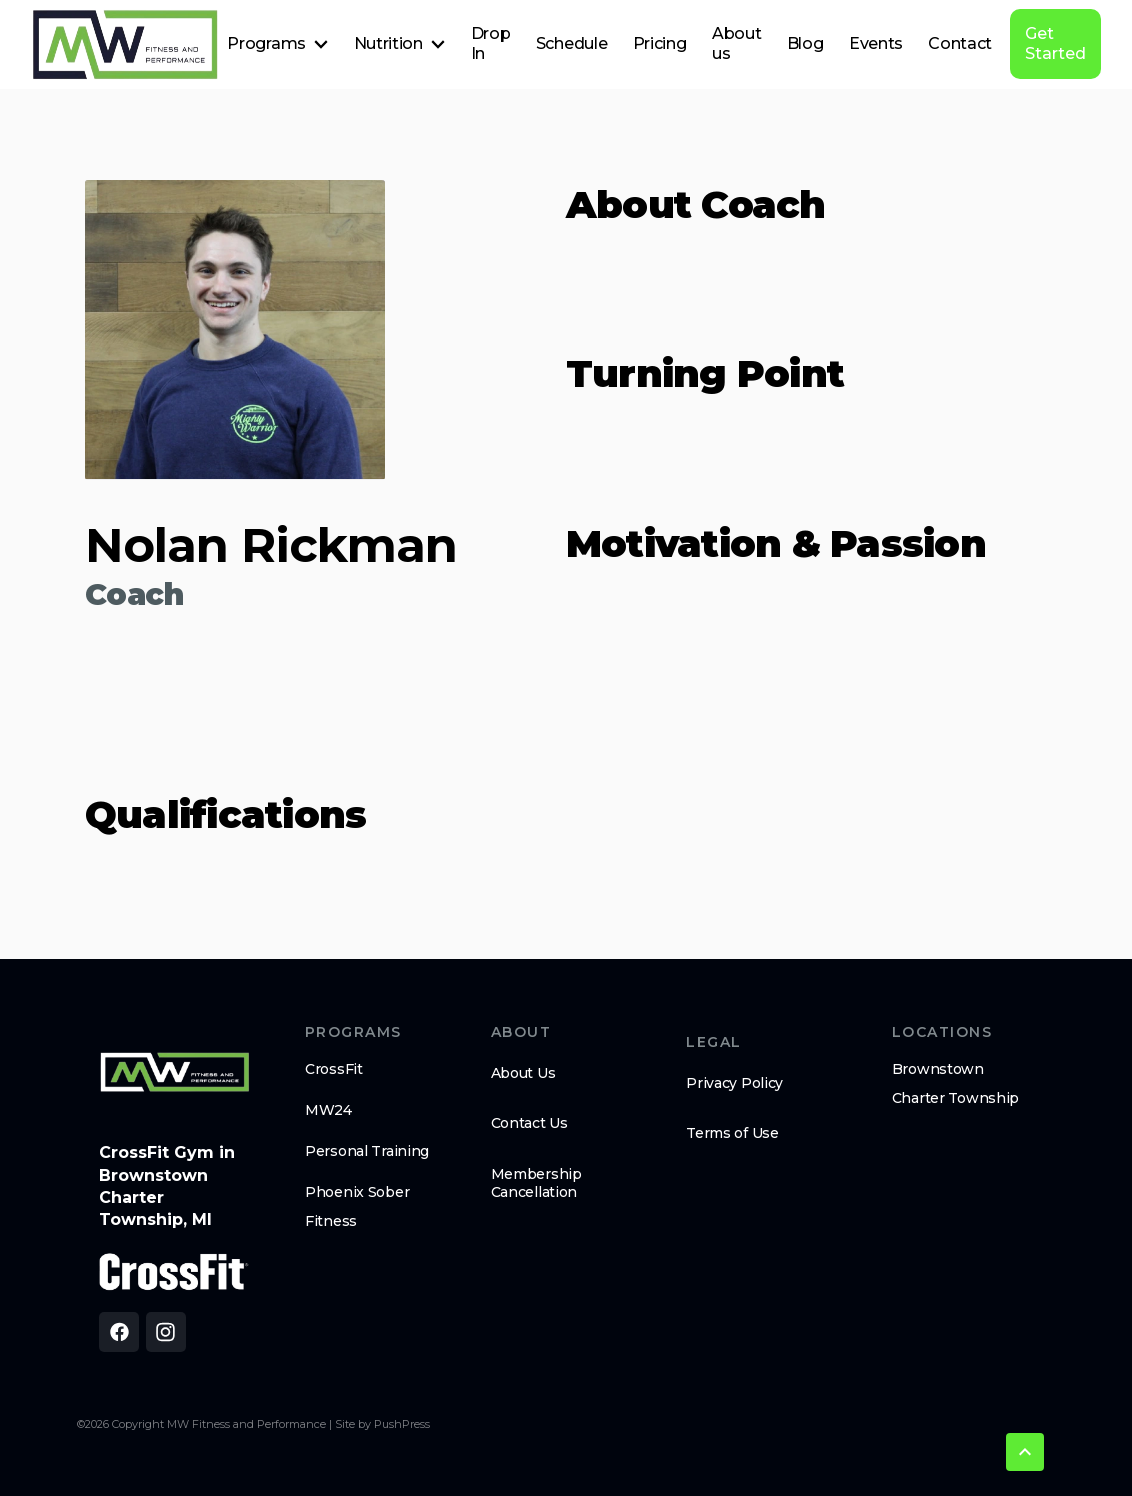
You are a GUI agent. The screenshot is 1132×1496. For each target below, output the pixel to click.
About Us (523, 1073)
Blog (805, 43)
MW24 (328, 1110)
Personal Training (367, 1151)
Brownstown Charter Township (956, 1083)
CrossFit (334, 1069)
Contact (960, 43)
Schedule (571, 43)
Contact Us (529, 1123)
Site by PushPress (382, 1424)
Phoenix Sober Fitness (357, 1206)
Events (876, 43)
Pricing (660, 43)
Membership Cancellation (536, 1183)
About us (736, 43)
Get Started (1055, 43)
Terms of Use (732, 1133)
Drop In (491, 43)
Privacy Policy (734, 1083)
